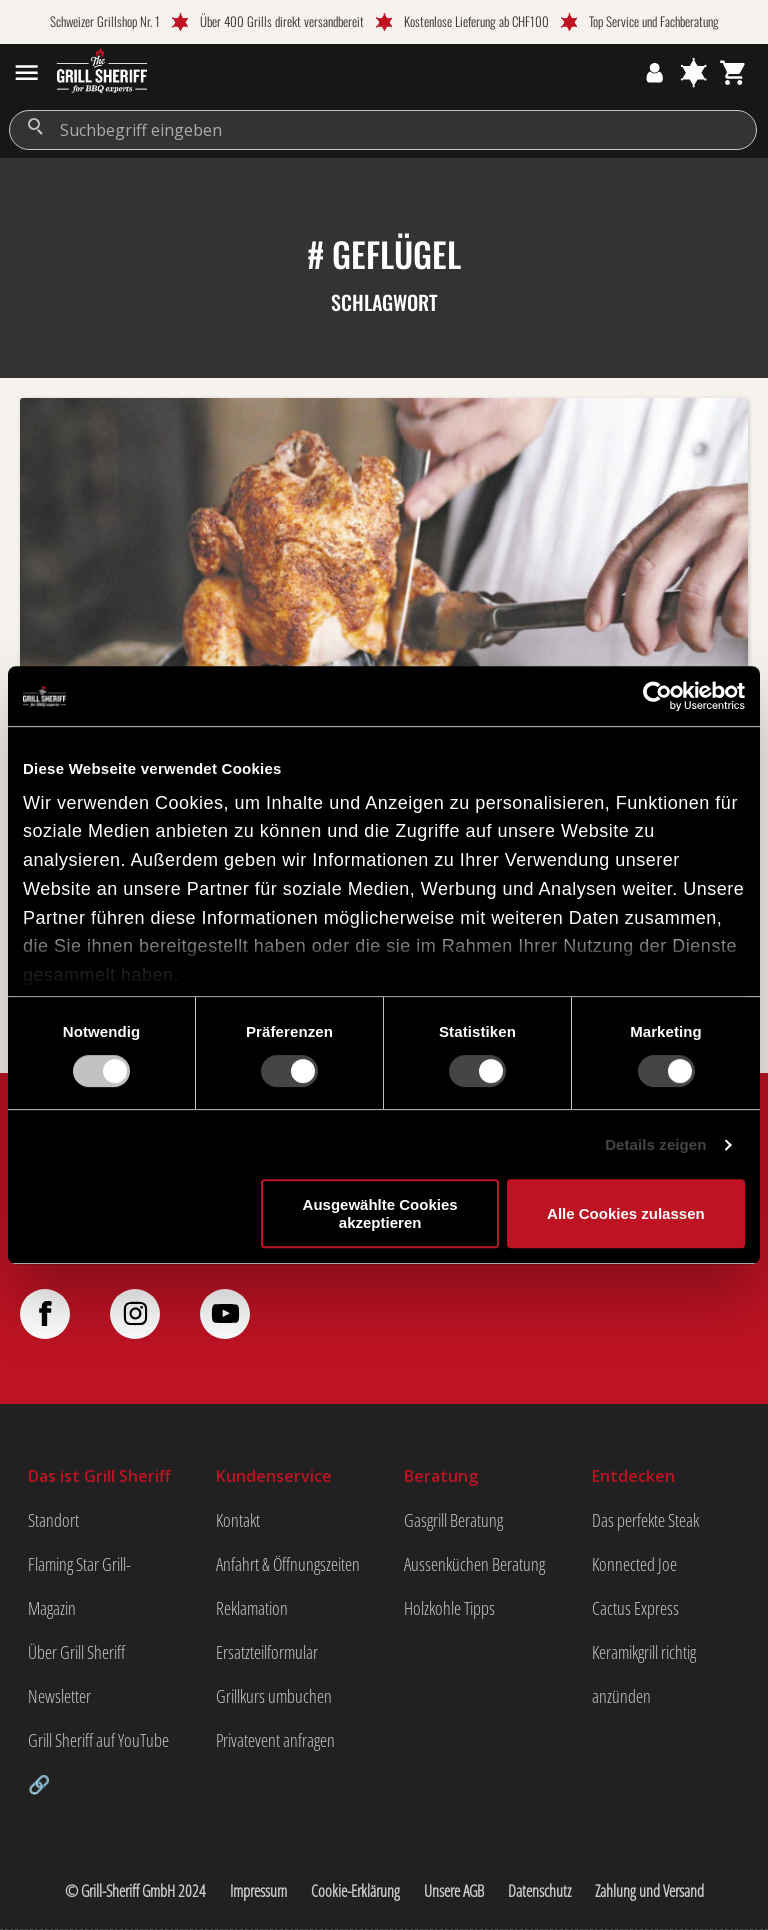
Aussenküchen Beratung (474, 1564)
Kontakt (238, 1520)
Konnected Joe (634, 1564)
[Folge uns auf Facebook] (65, 1314)
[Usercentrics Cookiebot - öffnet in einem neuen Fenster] (657, 696)
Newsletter (59, 1696)
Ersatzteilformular (267, 1652)
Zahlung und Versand (649, 1891)
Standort (53, 1520)
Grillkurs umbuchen (274, 1696)
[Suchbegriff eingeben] (383, 130)
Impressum (258, 1891)
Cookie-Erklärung (355, 1891)
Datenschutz (539, 1891)
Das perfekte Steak (645, 1520)
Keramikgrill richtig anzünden (644, 1674)
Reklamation (252, 1608)
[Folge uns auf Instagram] (155, 1314)
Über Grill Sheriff (76, 1652)
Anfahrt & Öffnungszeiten (288, 1564)
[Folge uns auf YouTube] (245, 1314)
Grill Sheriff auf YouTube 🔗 (98, 1762)
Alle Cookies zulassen (626, 1213)
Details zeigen (655, 1144)
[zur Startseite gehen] (102, 73)
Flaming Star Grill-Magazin (79, 1586)
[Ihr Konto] (654, 72)
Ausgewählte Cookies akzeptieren (380, 1213)
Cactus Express (635, 1608)
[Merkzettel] (693, 72)
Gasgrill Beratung (453, 1520)
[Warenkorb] (733, 72)
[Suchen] (35, 127)
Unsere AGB (454, 1891)
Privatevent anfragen (275, 1740)
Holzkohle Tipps (449, 1608)
